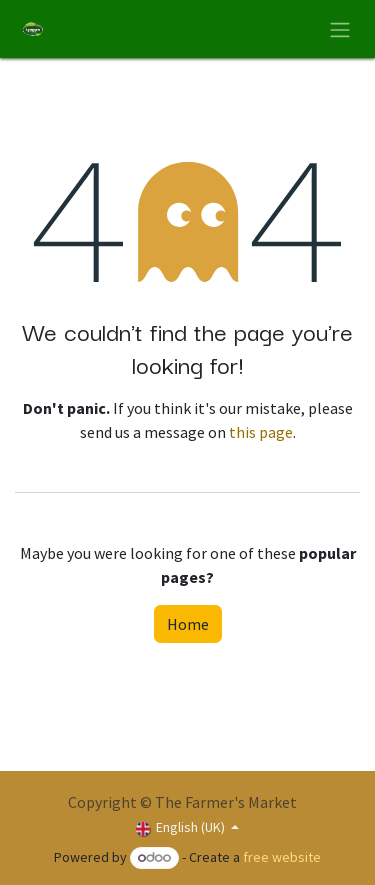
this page (261, 432)
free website (282, 857)
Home (188, 624)
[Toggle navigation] (340, 29)
